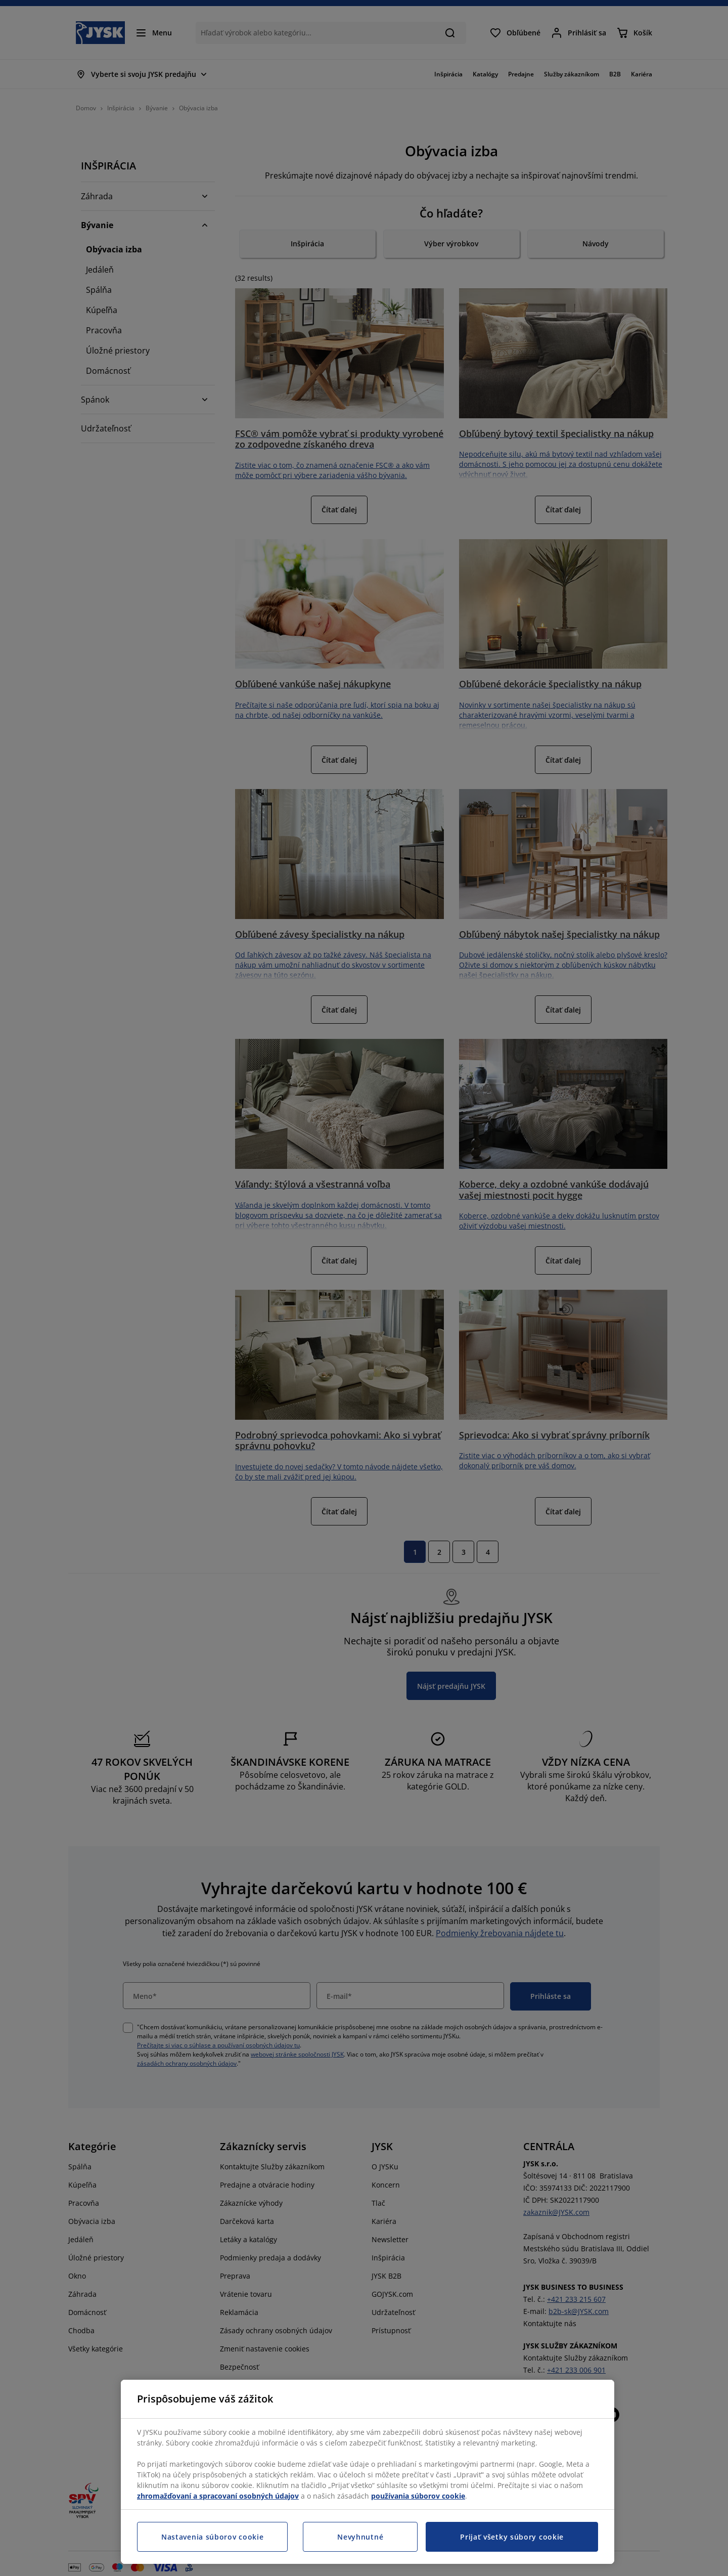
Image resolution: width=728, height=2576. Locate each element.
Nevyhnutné (360, 2537)
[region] (367, 2472)
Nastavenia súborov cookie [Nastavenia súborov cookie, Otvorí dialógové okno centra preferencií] (212, 2537)
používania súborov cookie (418, 2496)
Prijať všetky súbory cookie (512, 2537)
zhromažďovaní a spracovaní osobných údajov (218, 2496)
